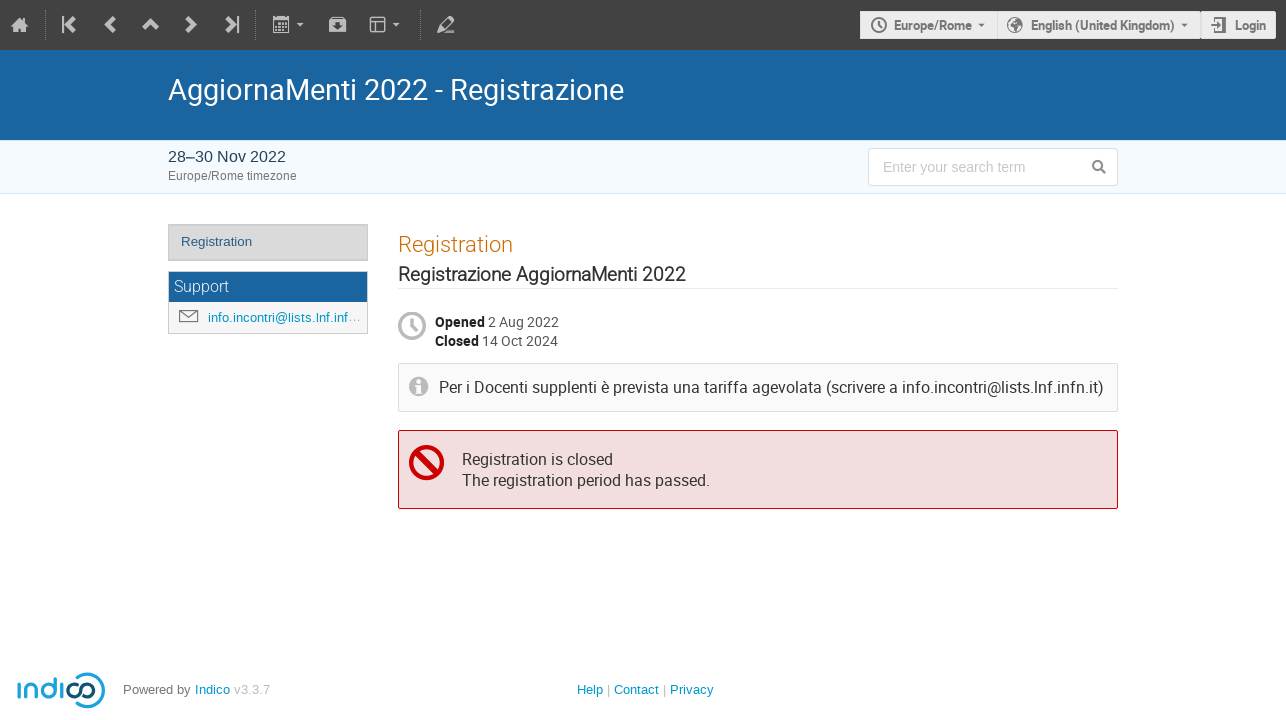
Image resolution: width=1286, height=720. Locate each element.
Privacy (692, 689)
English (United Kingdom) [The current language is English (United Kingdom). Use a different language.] (1103, 25)
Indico (212, 689)
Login (1250, 25)
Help (590, 689)
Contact (636, 689)
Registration (216, 241)
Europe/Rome (933, 25)
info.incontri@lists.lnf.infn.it (287, 317)
